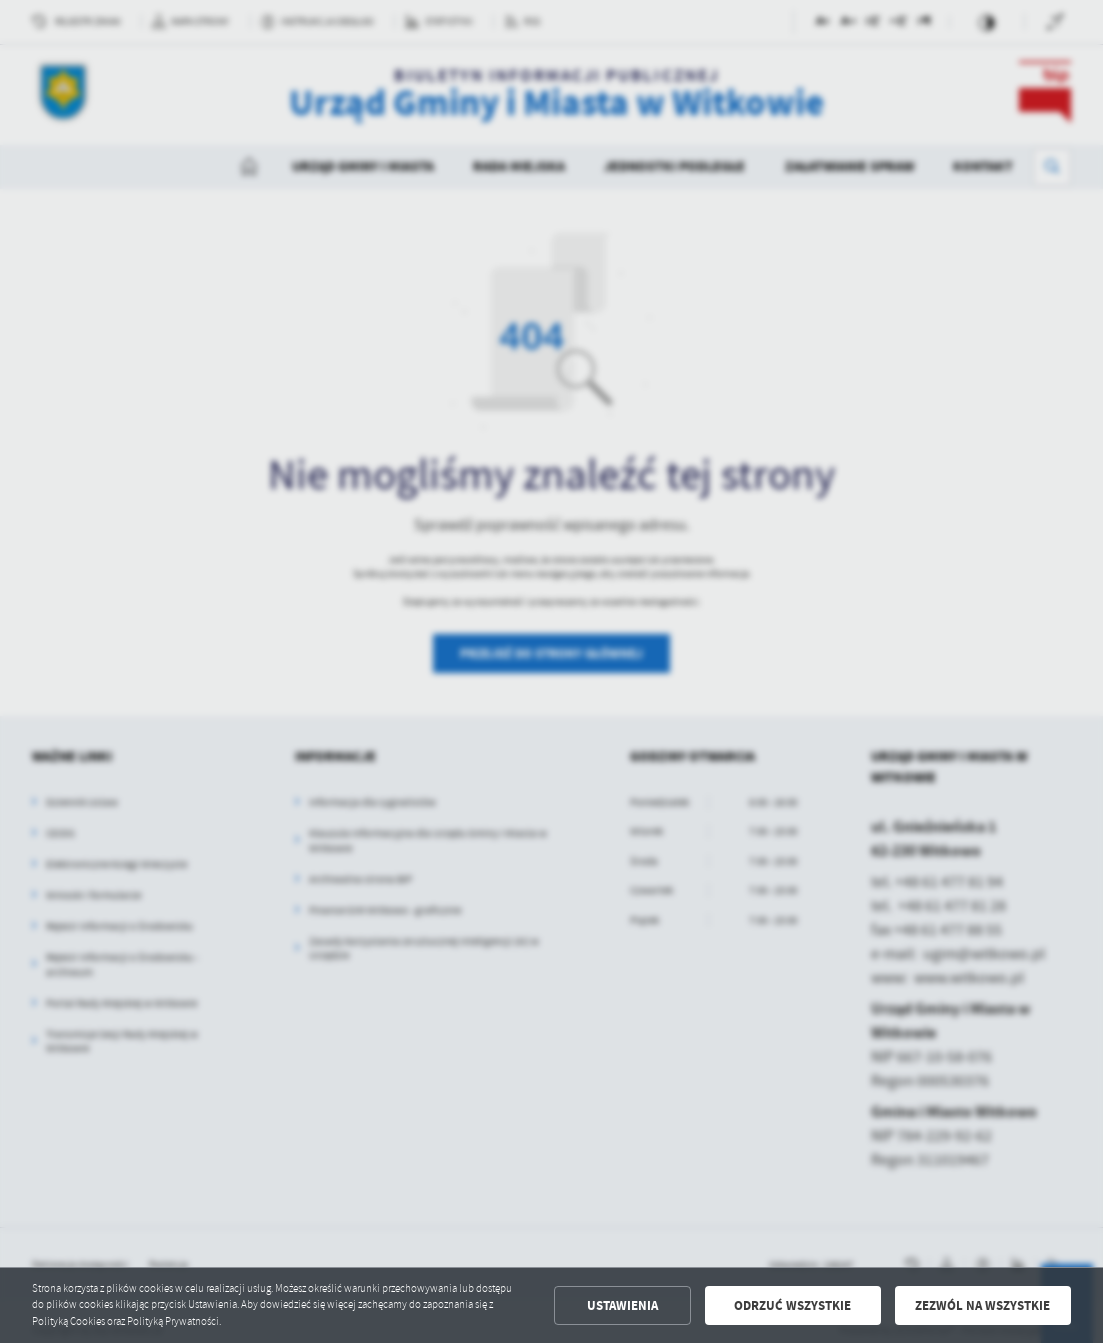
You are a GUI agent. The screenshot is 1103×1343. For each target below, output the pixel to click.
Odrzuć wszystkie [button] (792, 1305)
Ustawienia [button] (622, 1305)
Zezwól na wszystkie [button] (982, 1305)
